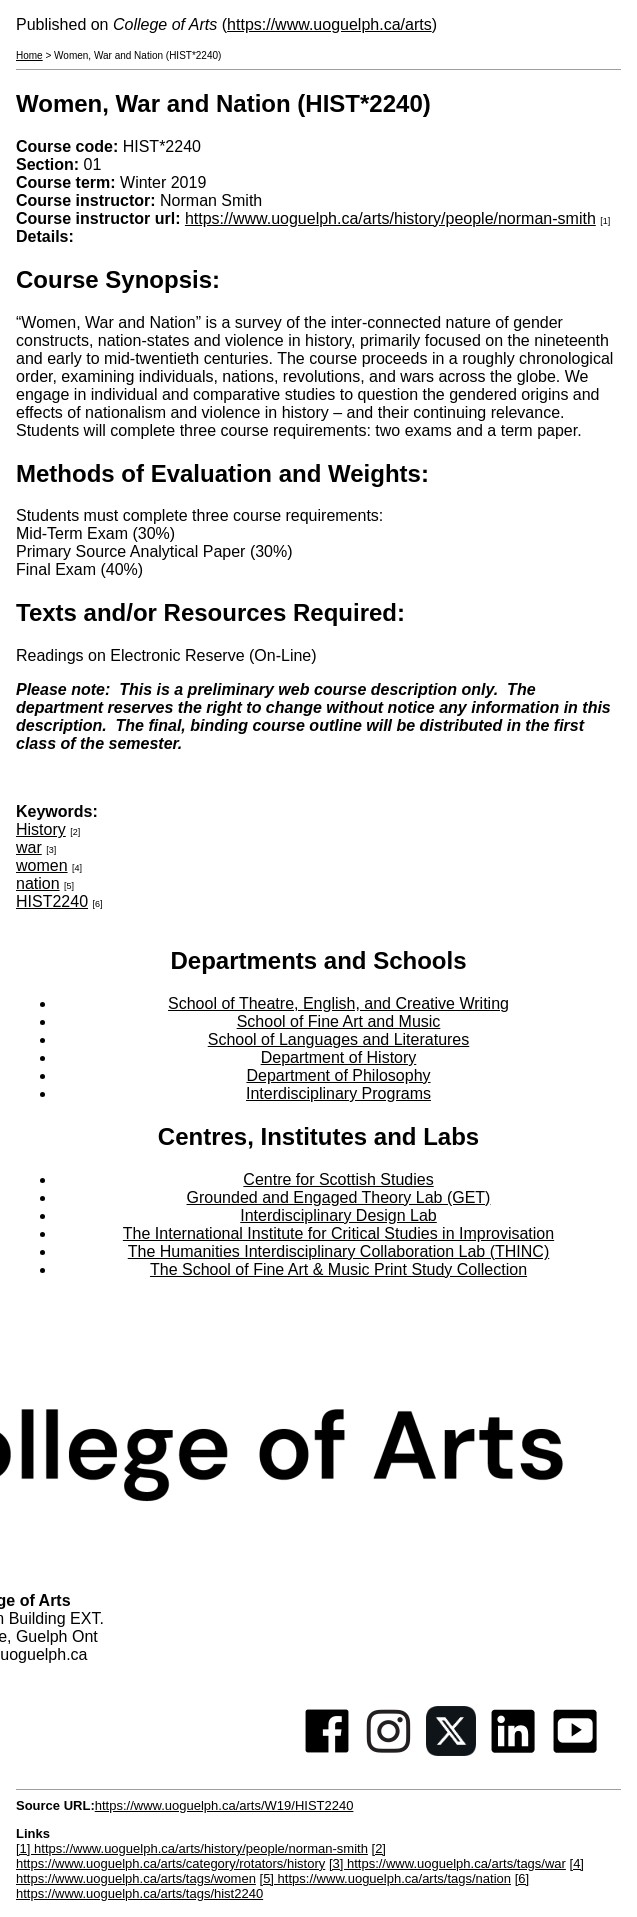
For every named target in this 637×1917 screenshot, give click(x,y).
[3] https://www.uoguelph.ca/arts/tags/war (447, 1863)
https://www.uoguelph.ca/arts (329, 24)
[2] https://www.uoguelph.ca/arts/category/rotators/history (201, 1856)
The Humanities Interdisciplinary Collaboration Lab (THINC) (339, 1251)
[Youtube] (575, 1750)
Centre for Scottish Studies (338, 1179)
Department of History (339, 1057)
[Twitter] (451, 1750)
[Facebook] (327, 1750)
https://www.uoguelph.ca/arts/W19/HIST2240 (224, 1805)
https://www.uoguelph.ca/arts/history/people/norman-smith (390, 218)
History (41, 829)
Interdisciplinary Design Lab (338, 1215)
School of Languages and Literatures (339, 1039)
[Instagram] (389, 1750)
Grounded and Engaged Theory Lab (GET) (339, 1197)
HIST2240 (52, 901)
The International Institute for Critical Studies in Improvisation (338, 1233)
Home (29, 55)
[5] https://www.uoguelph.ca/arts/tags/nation (385, 1878)
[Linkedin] (513, 1750)
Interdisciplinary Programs (338, 1093)
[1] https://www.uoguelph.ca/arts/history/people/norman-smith (192, 1848)
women (42, 865)
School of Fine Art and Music (339, 1021)
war (29, 847)
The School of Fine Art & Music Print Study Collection (338, 1269)
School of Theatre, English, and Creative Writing (338, 1003)
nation (38, 883)
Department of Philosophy (338, 1075)
